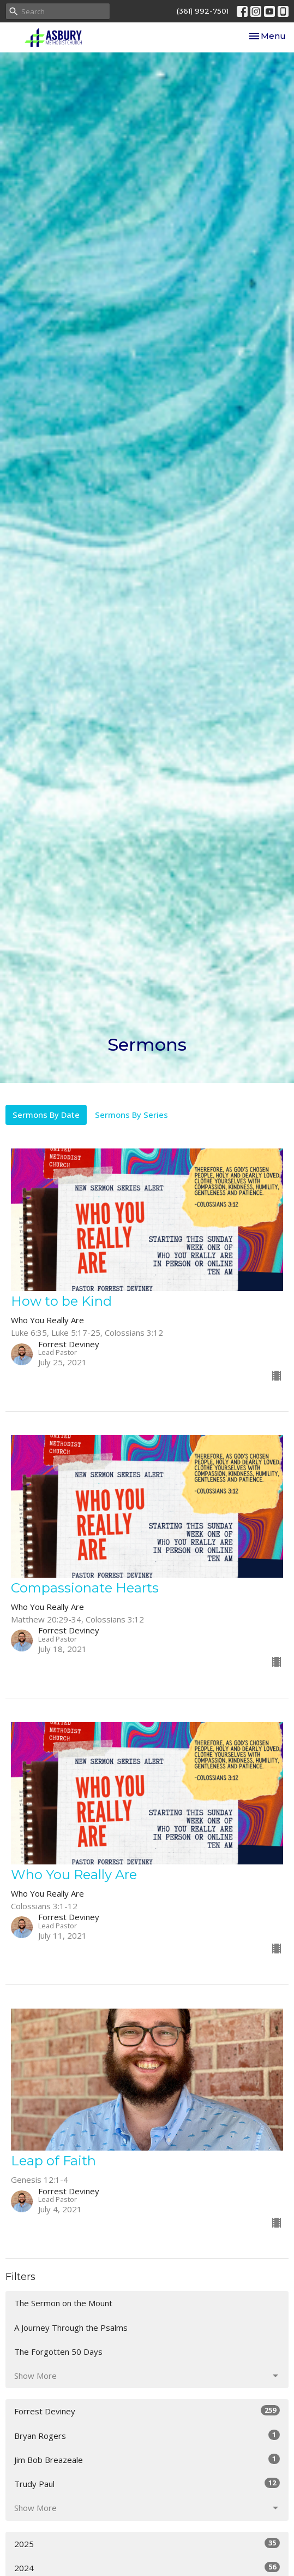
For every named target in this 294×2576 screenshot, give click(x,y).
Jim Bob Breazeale (147, 2459)
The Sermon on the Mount (63, 2302)
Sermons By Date (46, 1114)
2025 (147, 2543)
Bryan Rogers (147, 2435)
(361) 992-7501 (203, 11)
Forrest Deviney (147, 2411)
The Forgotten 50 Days (58, 2351)
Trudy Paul (147, 2483)
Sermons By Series (131, 1114)
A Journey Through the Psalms (71, 2327)
